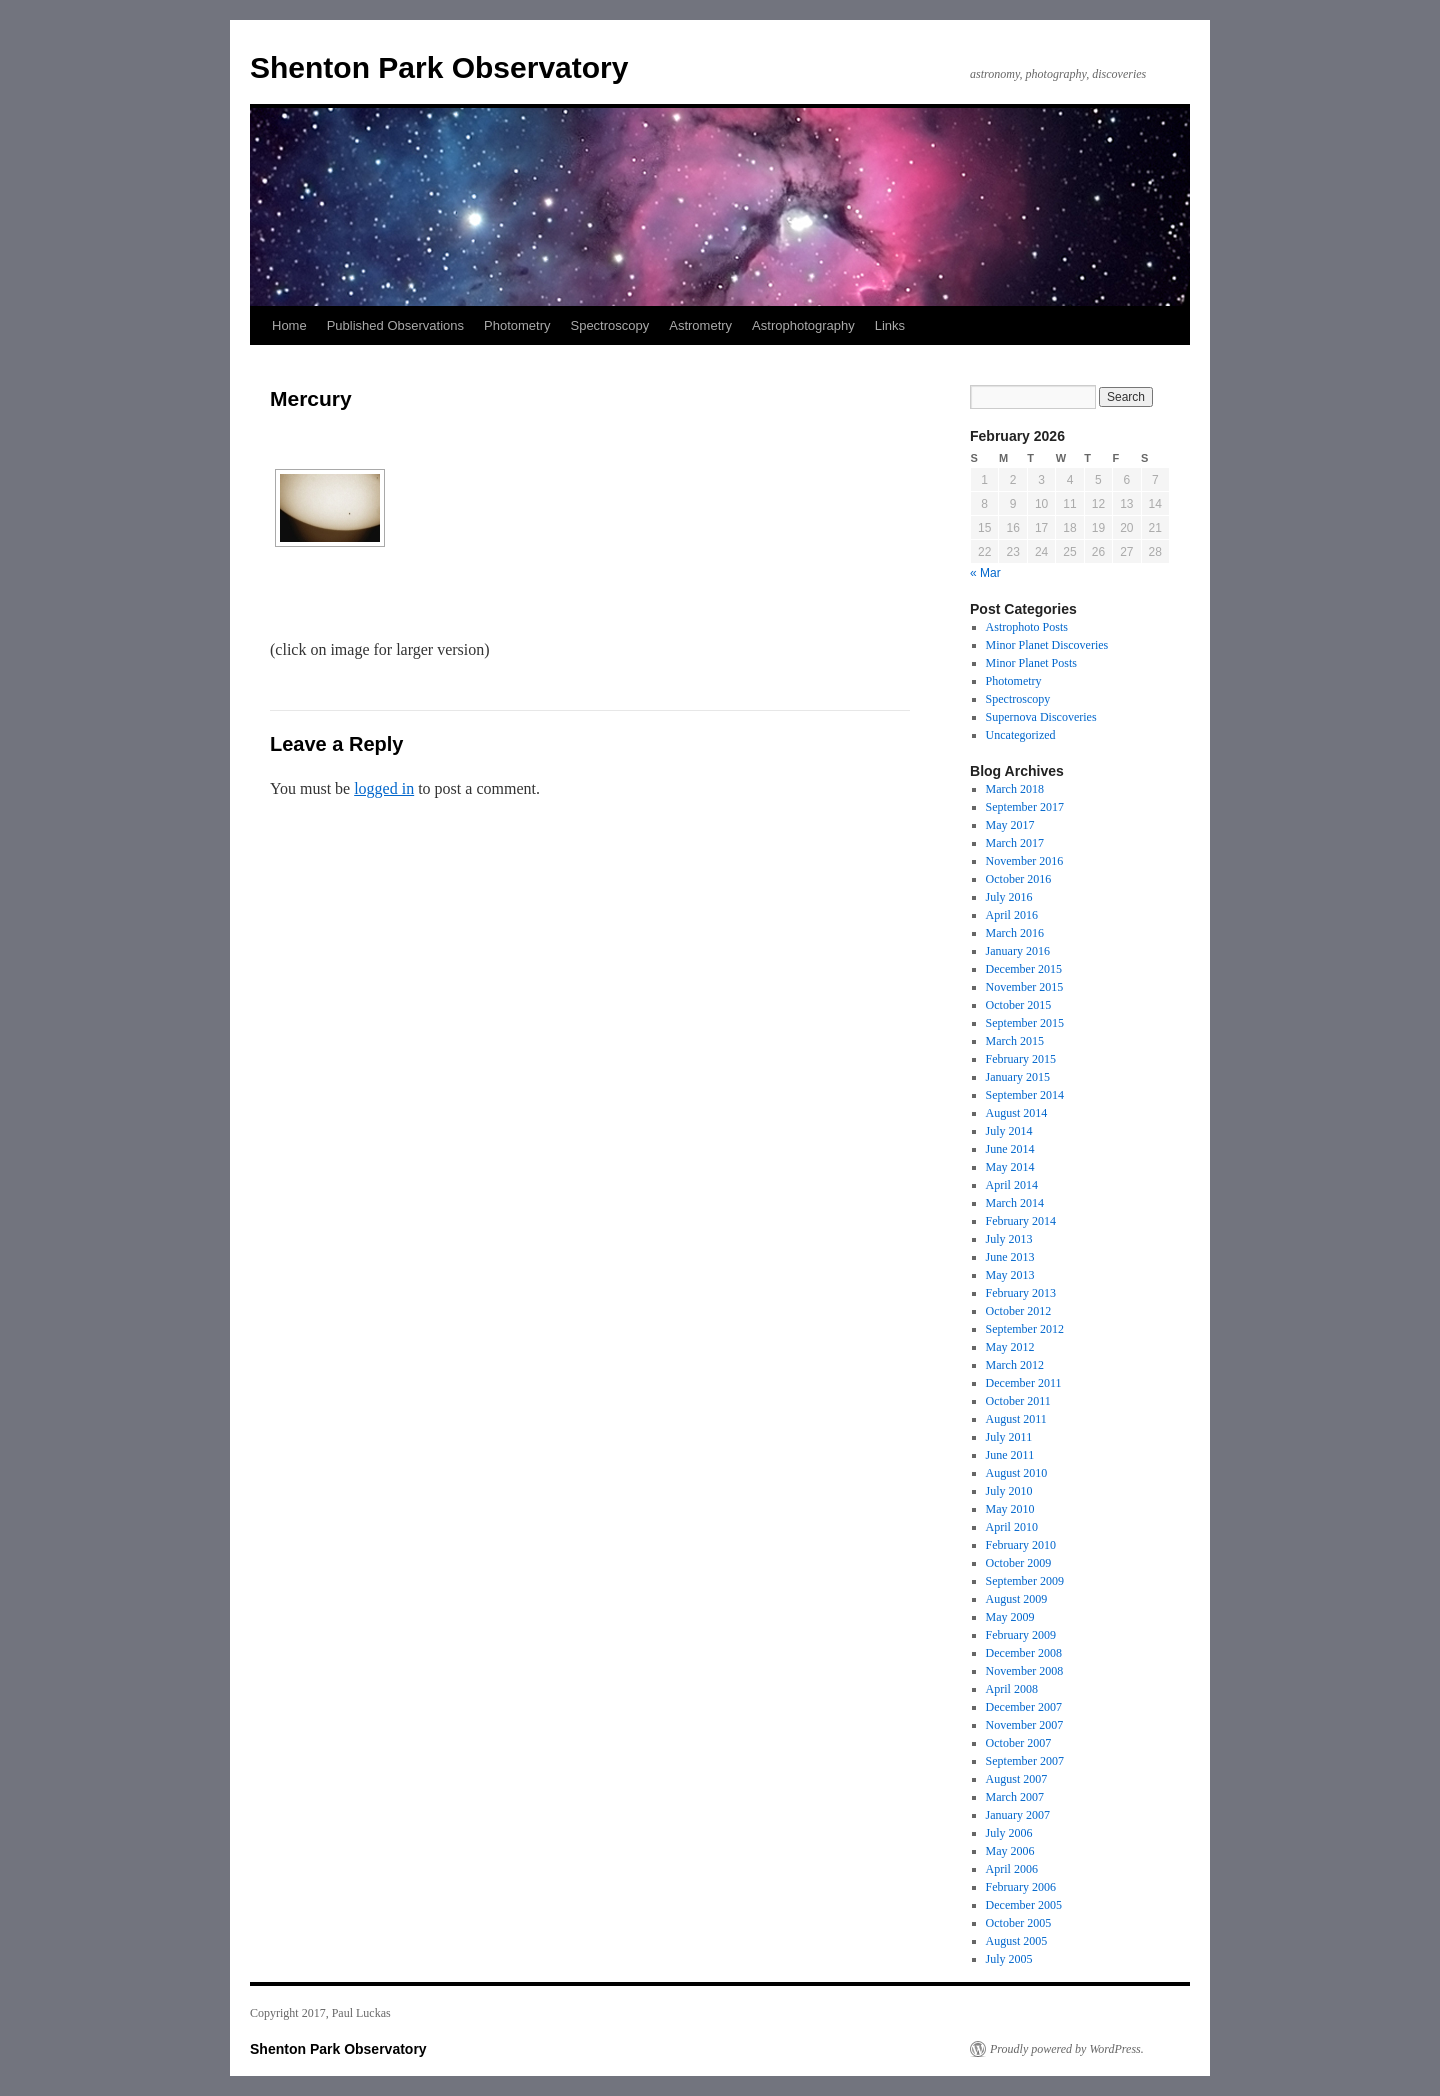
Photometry (517, 325)
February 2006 (1021, 1887)
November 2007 (1025, 1725)
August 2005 (1017, 1941)
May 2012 (1010, 1347)
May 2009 (1010, 1617)
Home (289, 325)
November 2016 (1025, 861)
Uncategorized (1021, 735)
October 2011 (1018, 1401)
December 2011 (1024, 1383)
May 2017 (1010, 825)
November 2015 (1025, 987)
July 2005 (1009, 1959)
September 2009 (1025, 1581)
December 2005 (1024, 1905)
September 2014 (1025, 1095)
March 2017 (1015, 843)
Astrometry (700, 325)
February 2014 (1021, 1221)
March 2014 (1015, 1203)
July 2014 (1009, 1131)
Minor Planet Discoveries (1047, 645)
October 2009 (1019, 1563)
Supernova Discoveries (1041, 717)
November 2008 (1025, 1671)
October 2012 (1019, 1311)
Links (890, 325)
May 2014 (1010, 1167)
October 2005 (1019, 1923)
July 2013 (1009, 1239)
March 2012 (1015, 1365)
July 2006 (1009, 1833)
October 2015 (1019, 1005)
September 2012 (1025, 1329)
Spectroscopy (609, 325)
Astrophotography (803, 325)
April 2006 (1012, 1869)
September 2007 (1025, 1761)
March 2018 (1015, 789)
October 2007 (1019, 1743)
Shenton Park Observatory (439, 67)
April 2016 (1012, 915)
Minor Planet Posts (1031, 663)
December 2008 (1024, 1653)
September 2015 (1025, 1023)
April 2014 (1012, 1185)
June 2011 (1010, 1455)
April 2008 (1012, 1689)
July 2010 (1009, 1491)
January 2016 (1018, 951)
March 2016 (1015, 933)
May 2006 (1010, 1851)
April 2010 (1012, 1527)
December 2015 (1024, 969)
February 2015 (1021, 1059)
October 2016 (1019, 879)
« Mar (985, 573)
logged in (384, 788)
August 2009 (1017, 1599)
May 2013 (1010, 1275)
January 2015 (1018, 1077)
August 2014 (1017, 1113)
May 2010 (1010, 1509)
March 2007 (1015, 1797)
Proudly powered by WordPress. (1067, 2049)
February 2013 (1021, 1293)
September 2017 (1025, 807)
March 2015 (1015, 1041)
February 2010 (1021, 1545)
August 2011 (1016, 1419)
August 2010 (1017, 1473)
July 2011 (1009, 1437)
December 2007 (1024, 1707)
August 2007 (1017, 1779)
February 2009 (1021, 1635)
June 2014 (1010, 1149)
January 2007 (1018, 1815)
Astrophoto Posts (1027, 627)
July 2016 (1009, 897)
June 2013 (1010, 1257)
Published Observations (395, 325)
